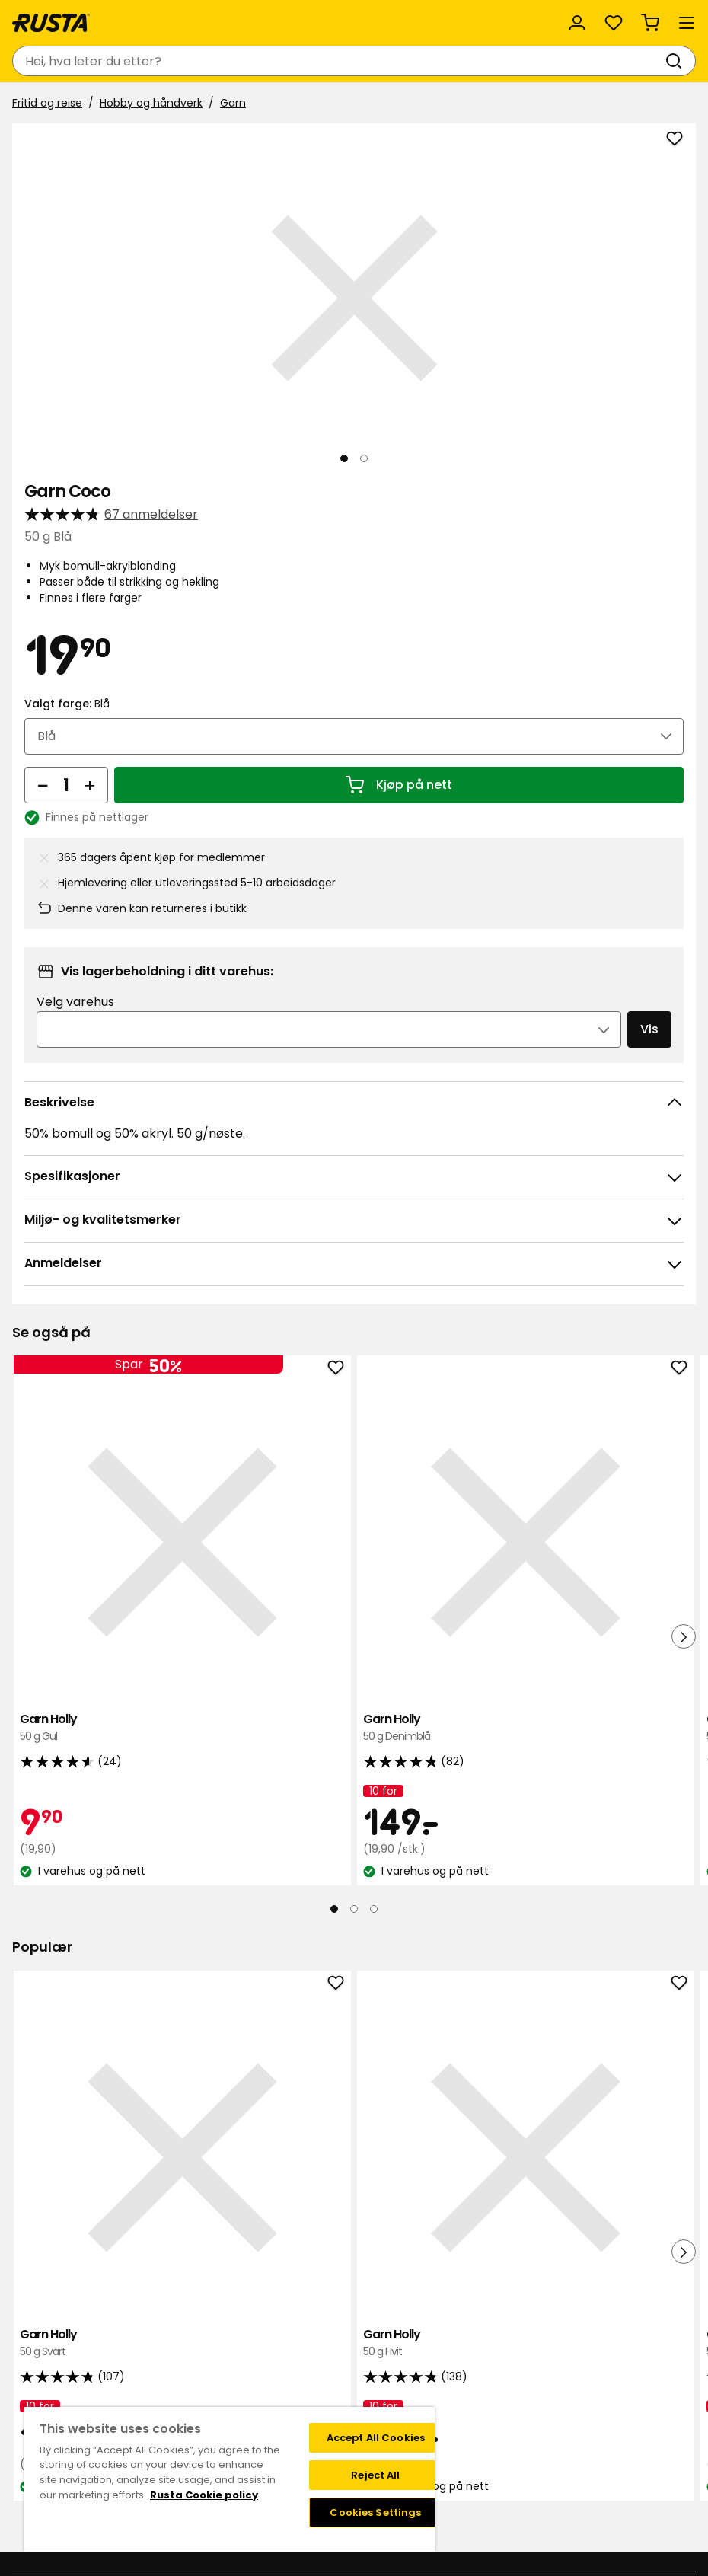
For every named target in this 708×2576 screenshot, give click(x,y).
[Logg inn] (577, 23)
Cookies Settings (375, 2512)
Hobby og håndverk (151, 102)
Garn (233, 102)
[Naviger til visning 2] (364, 458)
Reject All (375, 2475)
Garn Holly (124, 1611)
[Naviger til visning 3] (374, 1792)
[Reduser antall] (42, 785)
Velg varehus (75, 1001)
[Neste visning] (671, 298)
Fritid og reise (47, 102)
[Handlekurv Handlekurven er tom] (650, 23)
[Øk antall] (90, 785)
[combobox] (339, 61)
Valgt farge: (67, 703)
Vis (649, 1029)
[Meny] (686, 23)
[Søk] (677, 61)
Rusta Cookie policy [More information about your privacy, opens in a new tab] (204, 2495)
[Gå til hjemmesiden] (51, 23)
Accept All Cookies (376, 2438)
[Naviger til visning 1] (344, 458)
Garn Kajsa (578, 1611)
